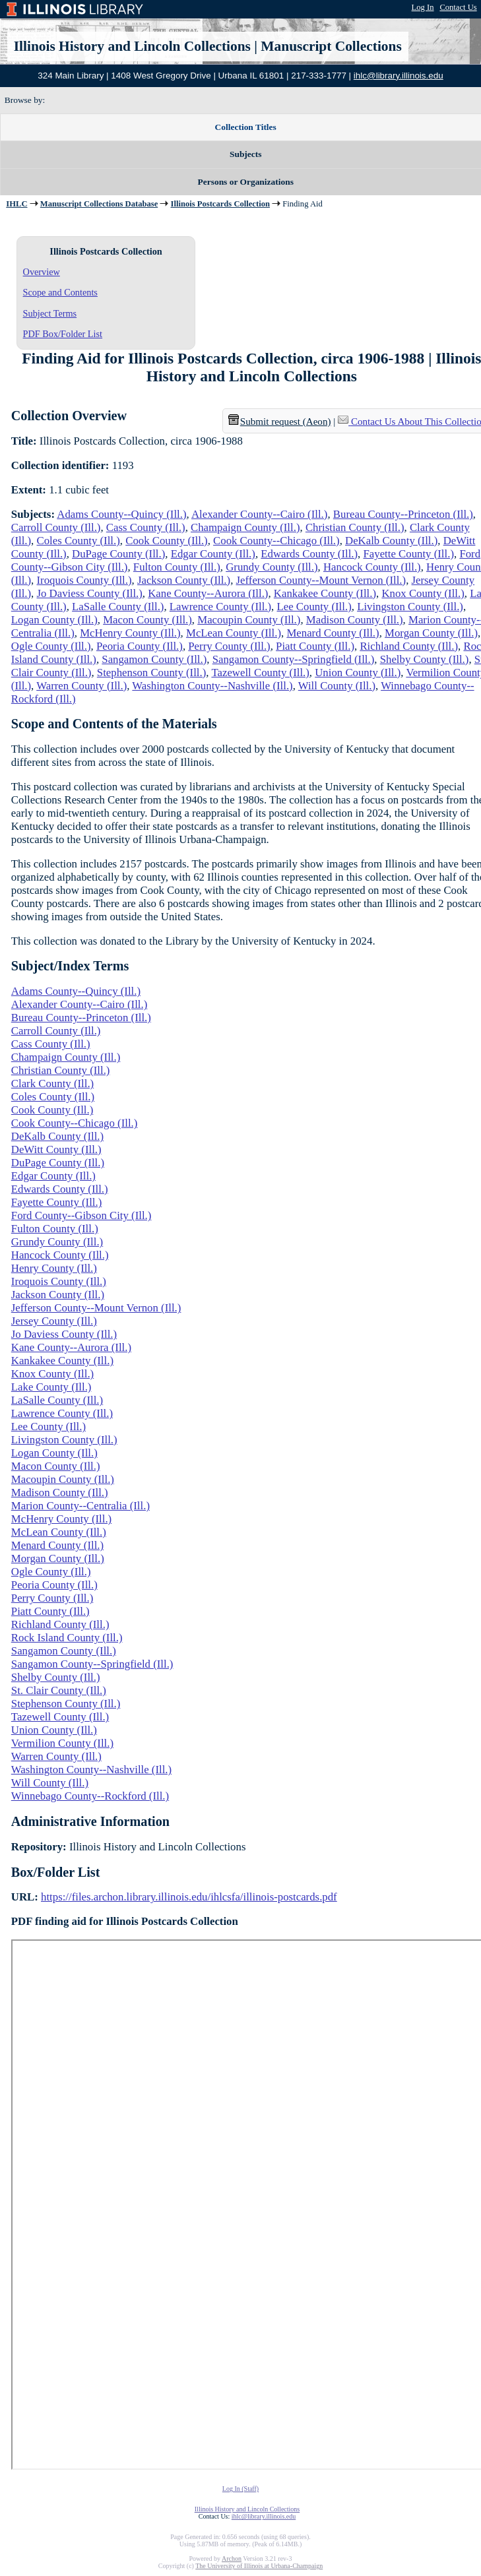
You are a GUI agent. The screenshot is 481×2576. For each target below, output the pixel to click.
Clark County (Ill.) (52, 1083)
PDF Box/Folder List (63, 334)
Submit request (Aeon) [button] (279, 421)
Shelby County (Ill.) (424, 659)
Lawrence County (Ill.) (220, 606)
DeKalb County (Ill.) (391, 540)
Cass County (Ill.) (145, 527)
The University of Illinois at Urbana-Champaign (259, 2565)
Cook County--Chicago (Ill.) (276, 540)
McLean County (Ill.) (233, 633)
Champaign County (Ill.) (245, 527)
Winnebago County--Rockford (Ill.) (90, 1796)
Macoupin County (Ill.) (248, 619)
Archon (231, 2558)
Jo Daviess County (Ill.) (89, 593)
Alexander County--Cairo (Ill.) (259, 514)
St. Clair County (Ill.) (58, 1690)
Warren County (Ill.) (81, 685)
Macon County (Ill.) (147, 619)
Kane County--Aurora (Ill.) (208, 593)
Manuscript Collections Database (99, 203)
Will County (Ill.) (336, 685)
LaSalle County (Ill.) (118, 606)
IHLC (16, 203)
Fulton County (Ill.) (176, 567)
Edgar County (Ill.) (213, 554)
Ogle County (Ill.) (51, 646)
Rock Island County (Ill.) (67, 1637)
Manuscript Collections (331, 46)
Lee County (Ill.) (313, 606)
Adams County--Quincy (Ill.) (121, 514)
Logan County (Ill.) (54, 619)
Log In (423, 7)
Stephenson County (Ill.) (151, 672)
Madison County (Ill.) (354, 619)
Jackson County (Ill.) (183, 580)
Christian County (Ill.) (354, 527)
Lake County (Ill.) (51, 1387)
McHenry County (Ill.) (130, 633)
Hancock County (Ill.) (372, 567)
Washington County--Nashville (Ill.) (212, 685)
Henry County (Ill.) (54, 1268)
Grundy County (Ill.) (271, 567)
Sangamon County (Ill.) (154, 659)
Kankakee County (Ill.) (325, 593)
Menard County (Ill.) (332, 633)
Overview (41, 272)
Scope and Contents (60, 292)
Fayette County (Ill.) (408, 554)
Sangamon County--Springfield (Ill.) (293, 659)
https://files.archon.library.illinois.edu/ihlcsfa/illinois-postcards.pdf (189, 1897)
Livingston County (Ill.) (410, 606)
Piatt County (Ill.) (315, 646)
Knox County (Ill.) (422, 593)
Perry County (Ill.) (229, 646)
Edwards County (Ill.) (309, 554)
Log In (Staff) (240, 2488)
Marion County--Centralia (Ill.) (80, 1505)
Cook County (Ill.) (166, 540)
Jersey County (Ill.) (54, 1321)
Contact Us (457, 7)
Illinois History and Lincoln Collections (132, 46)
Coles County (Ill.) (77, 540)
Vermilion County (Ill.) (62, 1743)
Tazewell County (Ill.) (260, 672)
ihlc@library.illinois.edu (398, 75)
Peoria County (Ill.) (139, 646)
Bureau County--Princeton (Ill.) (403, 514)
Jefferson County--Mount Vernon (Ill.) (321, 580)
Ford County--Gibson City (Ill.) (81, 1215)
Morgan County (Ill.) (431, 633)
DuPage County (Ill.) (118, 554)
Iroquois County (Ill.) (83, 580)
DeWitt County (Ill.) (56, 1149)
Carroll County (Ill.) (56, 527)
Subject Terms (50, 313)
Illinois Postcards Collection (220, 203)
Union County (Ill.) (358, 672)
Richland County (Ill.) (409, 646)
